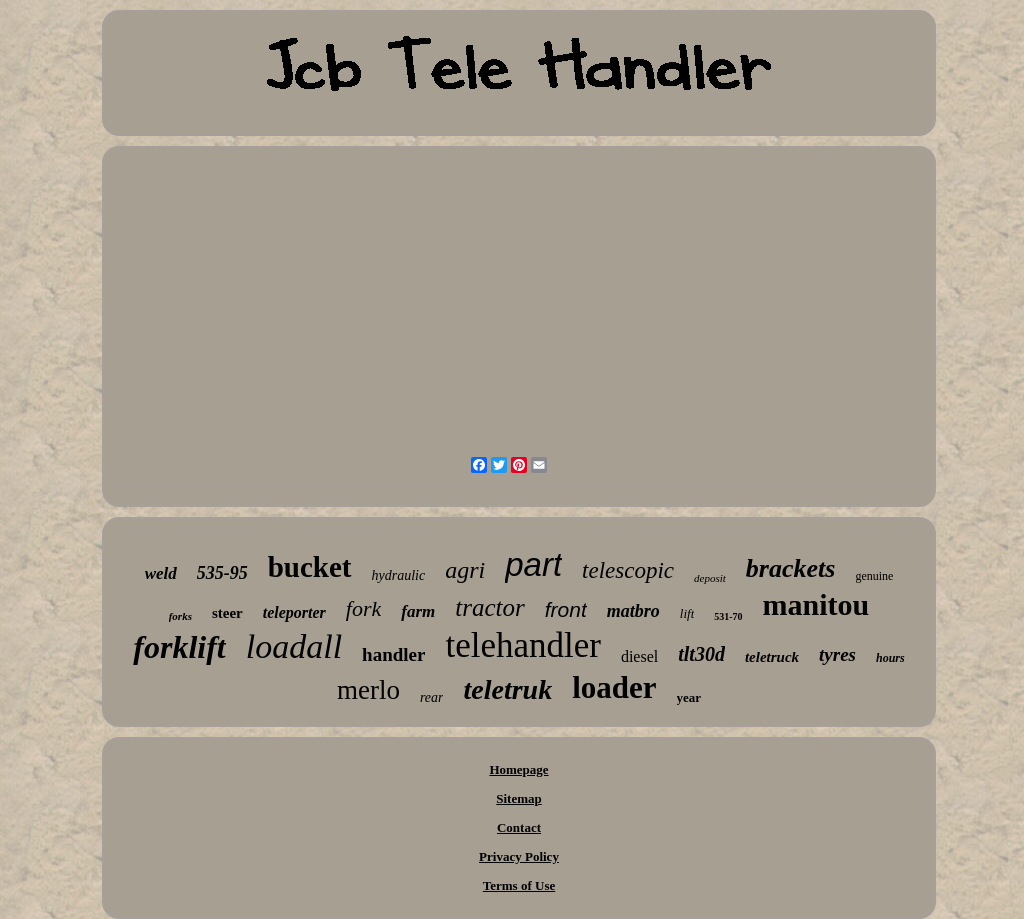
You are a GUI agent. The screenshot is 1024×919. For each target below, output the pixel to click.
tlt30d (701, 654)
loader (614, 687)
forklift (179, 647)
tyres (837, 654)
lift (687, 613)
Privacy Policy (519, 856)
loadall (294, 646)
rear (432, 697)
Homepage (518, 769)
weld (161, 573)
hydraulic (399, 575)
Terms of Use (519, 885)
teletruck (772, 657)
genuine (874, 576)
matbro (633, 611)
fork (363, 608)
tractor (489, 607)
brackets (791, 568)
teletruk (507, 689)
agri (465, 570)
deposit (710, 578)
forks (180, 616)
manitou (816, 604)
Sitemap (519, 798)
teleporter (294, 612)
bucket (310, 567)
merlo (368, 690)
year (689, 697)
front (566, 609)
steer (227, 613)
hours (890, 658)
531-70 (728, 616)
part (533, 564)
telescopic (628, 570)
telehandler (522, 645)
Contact (519, 827)
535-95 (222, 573)
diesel (639, 656)
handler (393, 654)
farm (418, 611)
